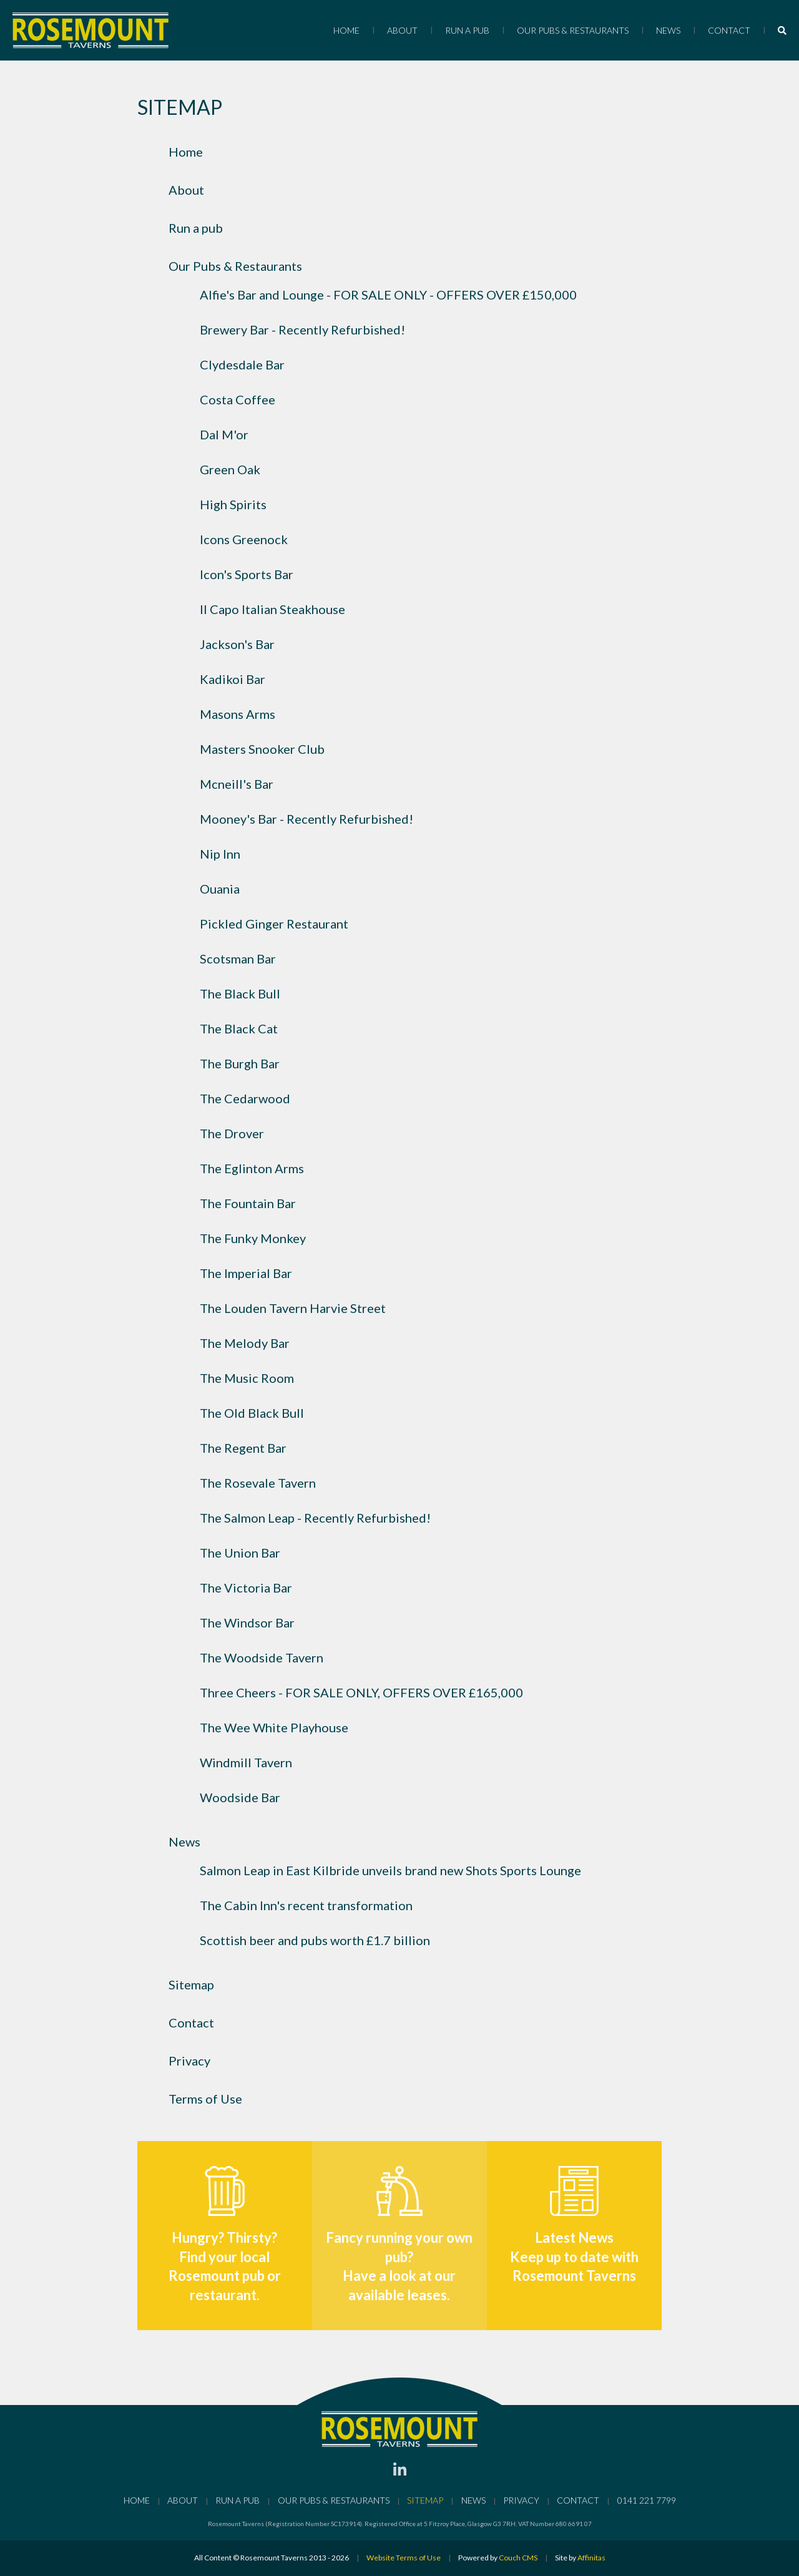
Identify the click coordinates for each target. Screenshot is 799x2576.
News (668, 30)
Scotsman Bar (238, 958)
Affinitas (591, 2557)
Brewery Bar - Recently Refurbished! (302, 329)
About (402, 30)
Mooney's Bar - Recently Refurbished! (306, 818)
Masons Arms (237, 713)
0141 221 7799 (646, 2500)
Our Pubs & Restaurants (573, 30)
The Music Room (247, 1377)
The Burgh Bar (240, 1063)
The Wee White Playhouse (274, 1727)
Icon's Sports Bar (246, 574)
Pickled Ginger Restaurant (274, 923)
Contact (729, 30)
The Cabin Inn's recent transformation (306, 1905)
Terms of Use (205, 2098)
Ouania (220, 888)
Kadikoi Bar (232, 678)
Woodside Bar (240, 1797)
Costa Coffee (237, 399)
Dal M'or (224, 434)
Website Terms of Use (403, 2557)
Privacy (189, 2060)
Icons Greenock (244, 539)
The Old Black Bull (252, 1412)
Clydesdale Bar (242, 364)
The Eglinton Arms (252, 1168)
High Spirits (233, 504)
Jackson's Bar (237, 644)
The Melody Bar (245, 1342)
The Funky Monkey (253, 1238)
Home (346, 30)
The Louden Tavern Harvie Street (293, 1307)
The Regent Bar (243, 1447)
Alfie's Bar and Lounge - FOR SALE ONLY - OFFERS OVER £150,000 (388, 294)
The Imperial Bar (246, 1273)
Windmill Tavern (246, 1762)
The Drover (232, 1133)
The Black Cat (239, 1028)
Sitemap (191, 1984)
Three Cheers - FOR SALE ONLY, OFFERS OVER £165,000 (361, 1692)
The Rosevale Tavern (258, 1482)
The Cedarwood (245, 1098)
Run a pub (467, 30)
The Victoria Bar (246, 1587)
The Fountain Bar (248, 1203)
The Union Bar (240, 1552)
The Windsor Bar (247, 1622)
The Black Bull (240, 993)
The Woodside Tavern (261, 1657)
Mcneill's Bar (236, 783)
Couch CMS (518, 2557)
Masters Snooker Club (262, 748)
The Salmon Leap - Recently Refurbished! (315, 1517)
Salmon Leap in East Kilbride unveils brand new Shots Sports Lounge (390, 1870)
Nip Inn (220, 853)
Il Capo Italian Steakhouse (272, 609)
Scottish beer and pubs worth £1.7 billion (315, 1940)
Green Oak (230, 469)
